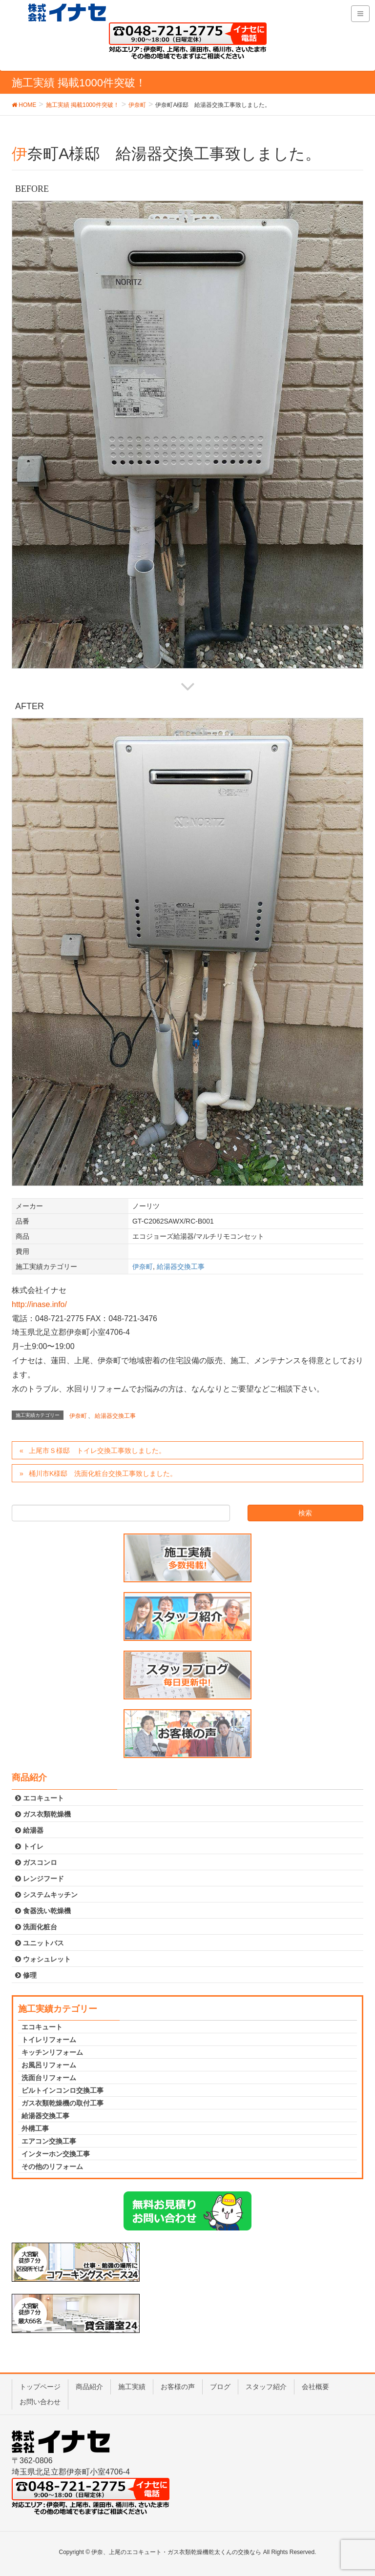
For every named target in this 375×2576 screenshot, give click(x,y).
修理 (26, 1975)
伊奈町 (142, 1266)
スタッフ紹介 (266, 2387)
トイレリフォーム (48, 2040)
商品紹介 (89, 2387)
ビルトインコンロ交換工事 (62, 2090)
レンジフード (39, 1878)
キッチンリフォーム (52, 2052)
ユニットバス (39, 1943)
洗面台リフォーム (48, 2078)
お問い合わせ (40, 2402)
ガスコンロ (36, 1862)
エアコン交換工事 (48, 2141)
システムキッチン (46, 1895)
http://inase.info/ (39, 1304)
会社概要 (315, 2387)
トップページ (40, 2387)
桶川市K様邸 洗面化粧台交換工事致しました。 (103, 1473)
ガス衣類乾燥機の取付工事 (62, 2103)
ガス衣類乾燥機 (43, 1814)
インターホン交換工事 (55, 2154)
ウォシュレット (43, 1959)
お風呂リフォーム (48, 2065)
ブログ (220, 2387)
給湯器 (29, 1830)
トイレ (29, 1846)
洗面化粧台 (36, 1927)
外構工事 (35, 2128)
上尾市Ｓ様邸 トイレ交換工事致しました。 (97, 1450)
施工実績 (132, 2387)
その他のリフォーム (52, 2166)
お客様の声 (178, 2387)
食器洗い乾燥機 (43, 1911)
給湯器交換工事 (181, 1266)
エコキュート (39, 1798)
